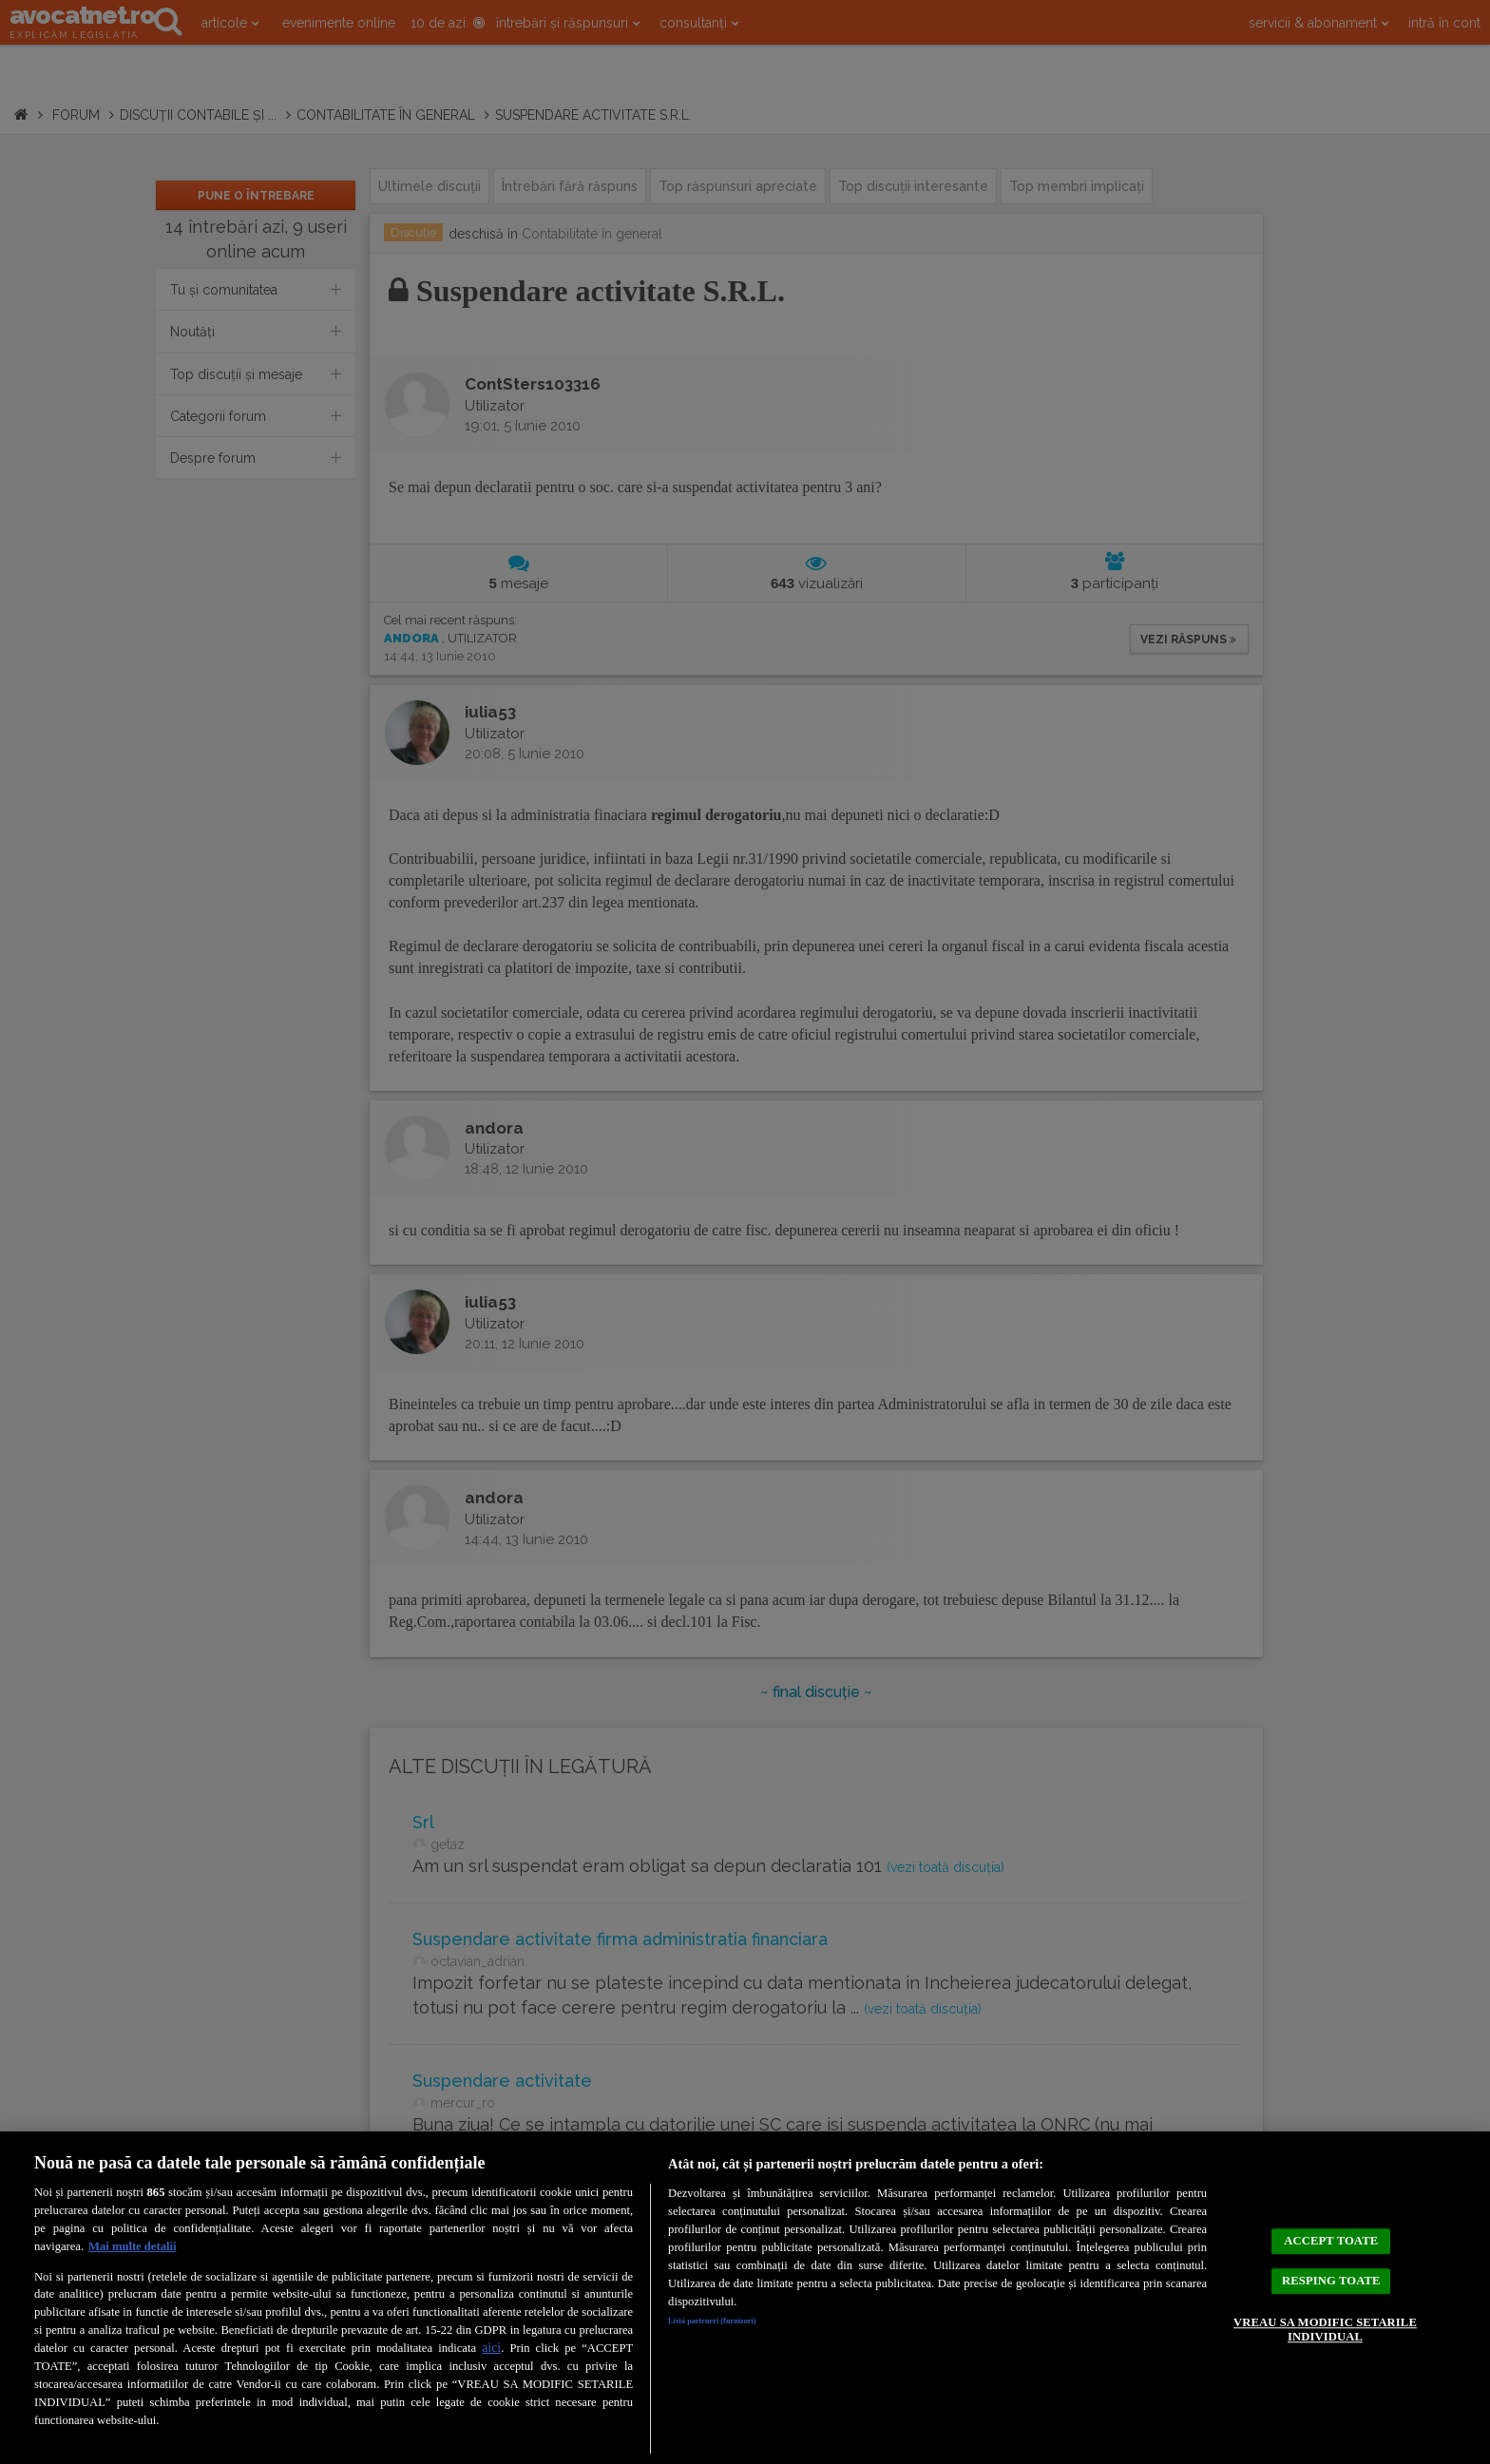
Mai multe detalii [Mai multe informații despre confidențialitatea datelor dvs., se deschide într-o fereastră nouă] (132, 2246)
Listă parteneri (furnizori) (736, 2324)
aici (491, 2347)
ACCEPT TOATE (1330, 2223)
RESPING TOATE (1331, 2279)
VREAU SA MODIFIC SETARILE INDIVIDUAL (1324, 2345)
